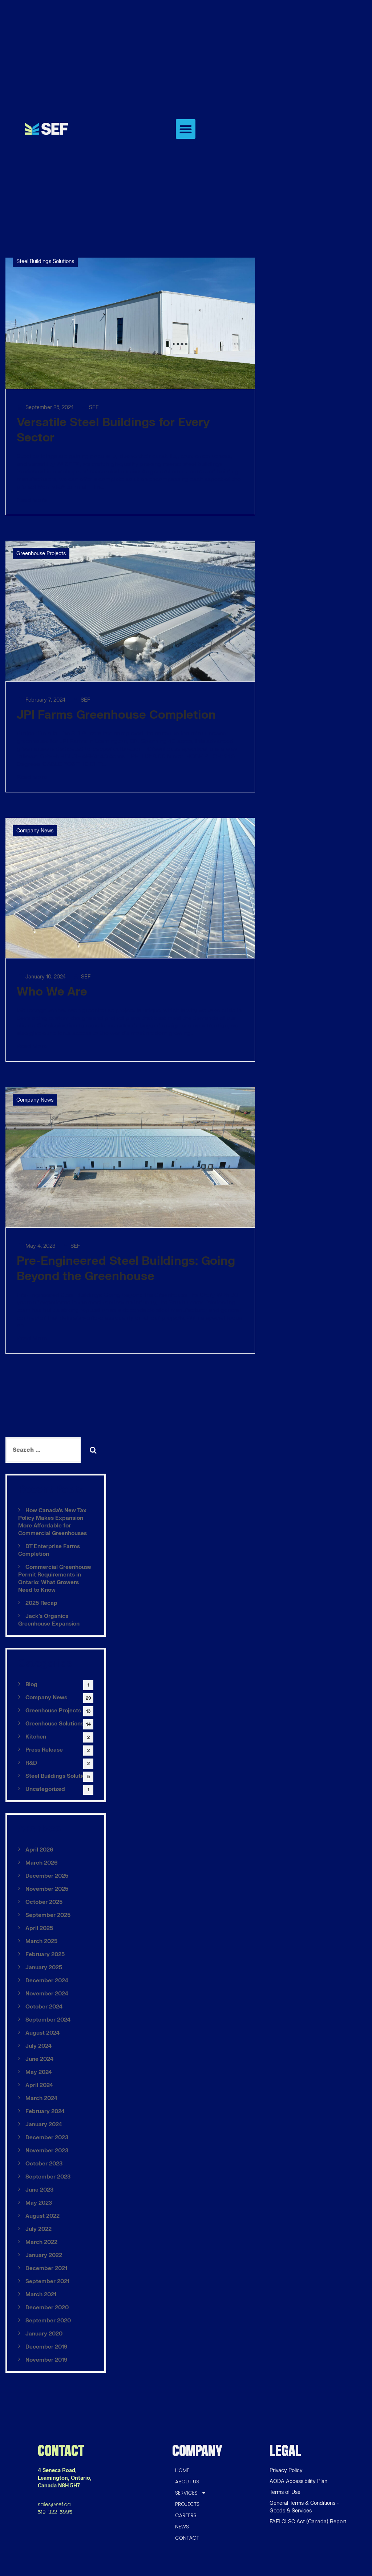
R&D (31, 1763)
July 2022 (38, 2229)
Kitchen (35, 1736)
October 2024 (43, 2006)
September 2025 (47, 1915)
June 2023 (39, 2190)
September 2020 (48, 2320)
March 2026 (41, 1863)
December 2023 (46, 2137)
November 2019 (46, 2360)
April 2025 (39, 1928)
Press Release (44, 1750)
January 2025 (43, 1967)
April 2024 (39, 2085)
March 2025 (41, 1941)
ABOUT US (187, 2481)
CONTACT (187, 2537)
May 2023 (38, 2203)
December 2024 (46, 1980)
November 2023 (46, 2150)
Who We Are (52, 991)
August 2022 (42, 2216)
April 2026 (39, 1849)
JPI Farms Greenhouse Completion (116, 714)
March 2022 (41, 2242)
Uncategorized (45, 1789)
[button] (185, 129)
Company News (34, 831)
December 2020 (47, 2307)
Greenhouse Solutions (54, 1723)
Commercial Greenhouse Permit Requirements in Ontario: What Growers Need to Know (54, 1579)
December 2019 (46, 2346)
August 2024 (42, 2033)
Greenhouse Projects (41, 553)
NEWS (182, 2526)
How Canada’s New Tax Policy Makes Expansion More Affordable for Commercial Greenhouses (52, 1522)
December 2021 (46, 2268)
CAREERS (185, 2515)
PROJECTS (187, 2504)
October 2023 (43, 2163)
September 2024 (47, 2019)
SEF (90, 407)
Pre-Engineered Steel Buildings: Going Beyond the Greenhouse (126, 1268)
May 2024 (38, 2072)
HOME (182, 2470)
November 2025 (46, 1889)
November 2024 (46, 1993)
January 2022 (43, 2255)
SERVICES (190, 2493)
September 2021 (47, 2281)
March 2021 (40, 2294)
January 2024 (43, 2124)
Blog (31, 1684)
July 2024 (38, 2046)
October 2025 (43, 1902)
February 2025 (45, 1954)
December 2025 (46, 1876)
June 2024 (39, 2059)
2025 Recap (41, 1603)
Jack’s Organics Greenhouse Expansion (49, 1620)
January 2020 (43, 2333)
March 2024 (41, 2098)
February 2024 (45, 2111)
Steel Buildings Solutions (45, 261)
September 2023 (47, 2176)
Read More (32, 500)
